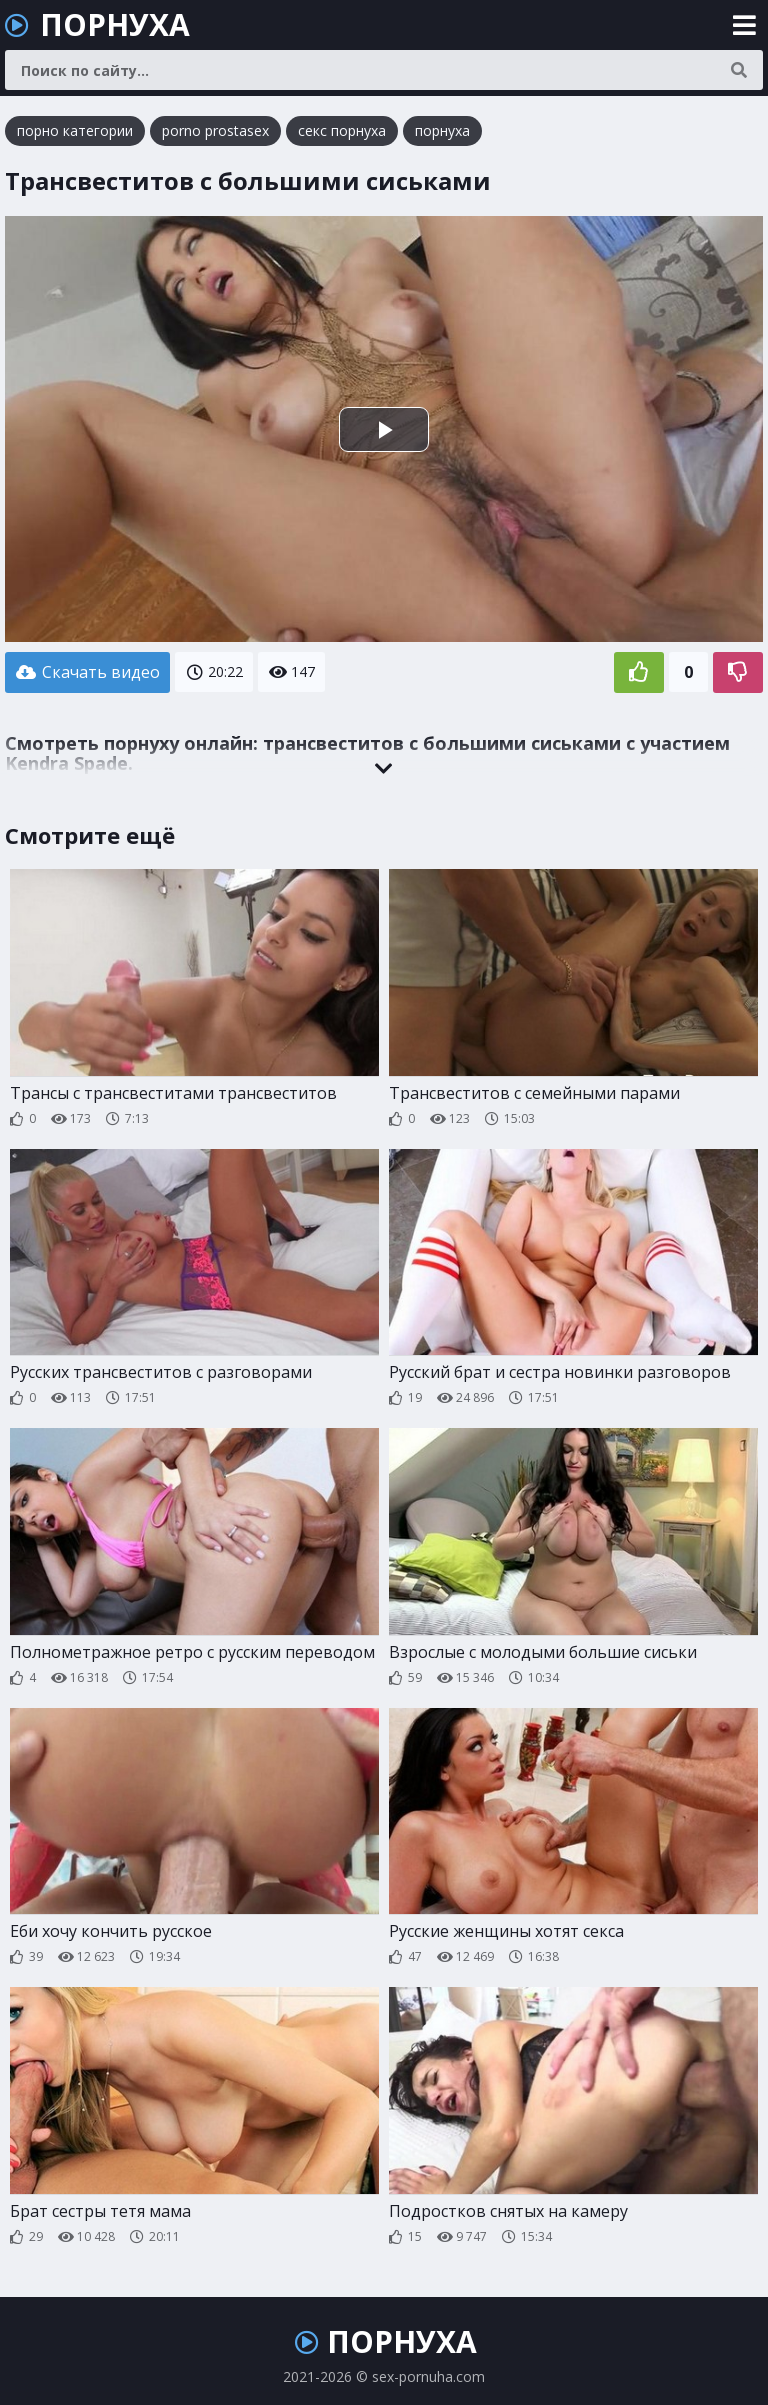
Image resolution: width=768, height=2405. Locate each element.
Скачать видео (87, 672)
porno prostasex (215, 130)
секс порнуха (342, 130)
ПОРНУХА (97, 25)
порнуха (442, 130)
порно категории (75, 130)
